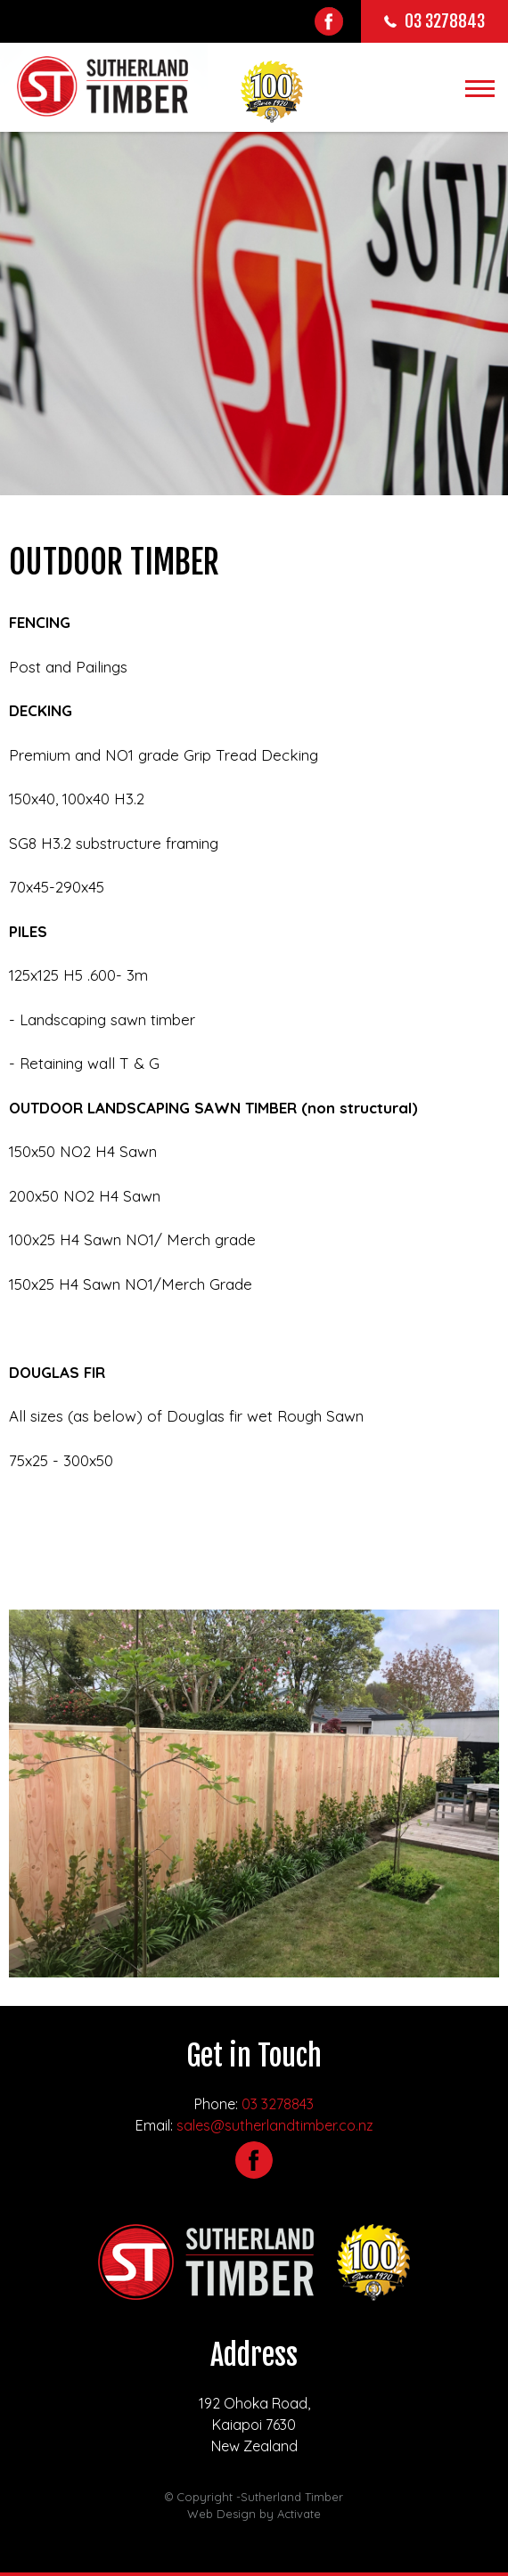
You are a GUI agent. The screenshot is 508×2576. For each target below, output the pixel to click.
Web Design (221, 2514)
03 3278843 (278, 2104)
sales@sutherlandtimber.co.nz (274, 2125)
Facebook (329, 21)
